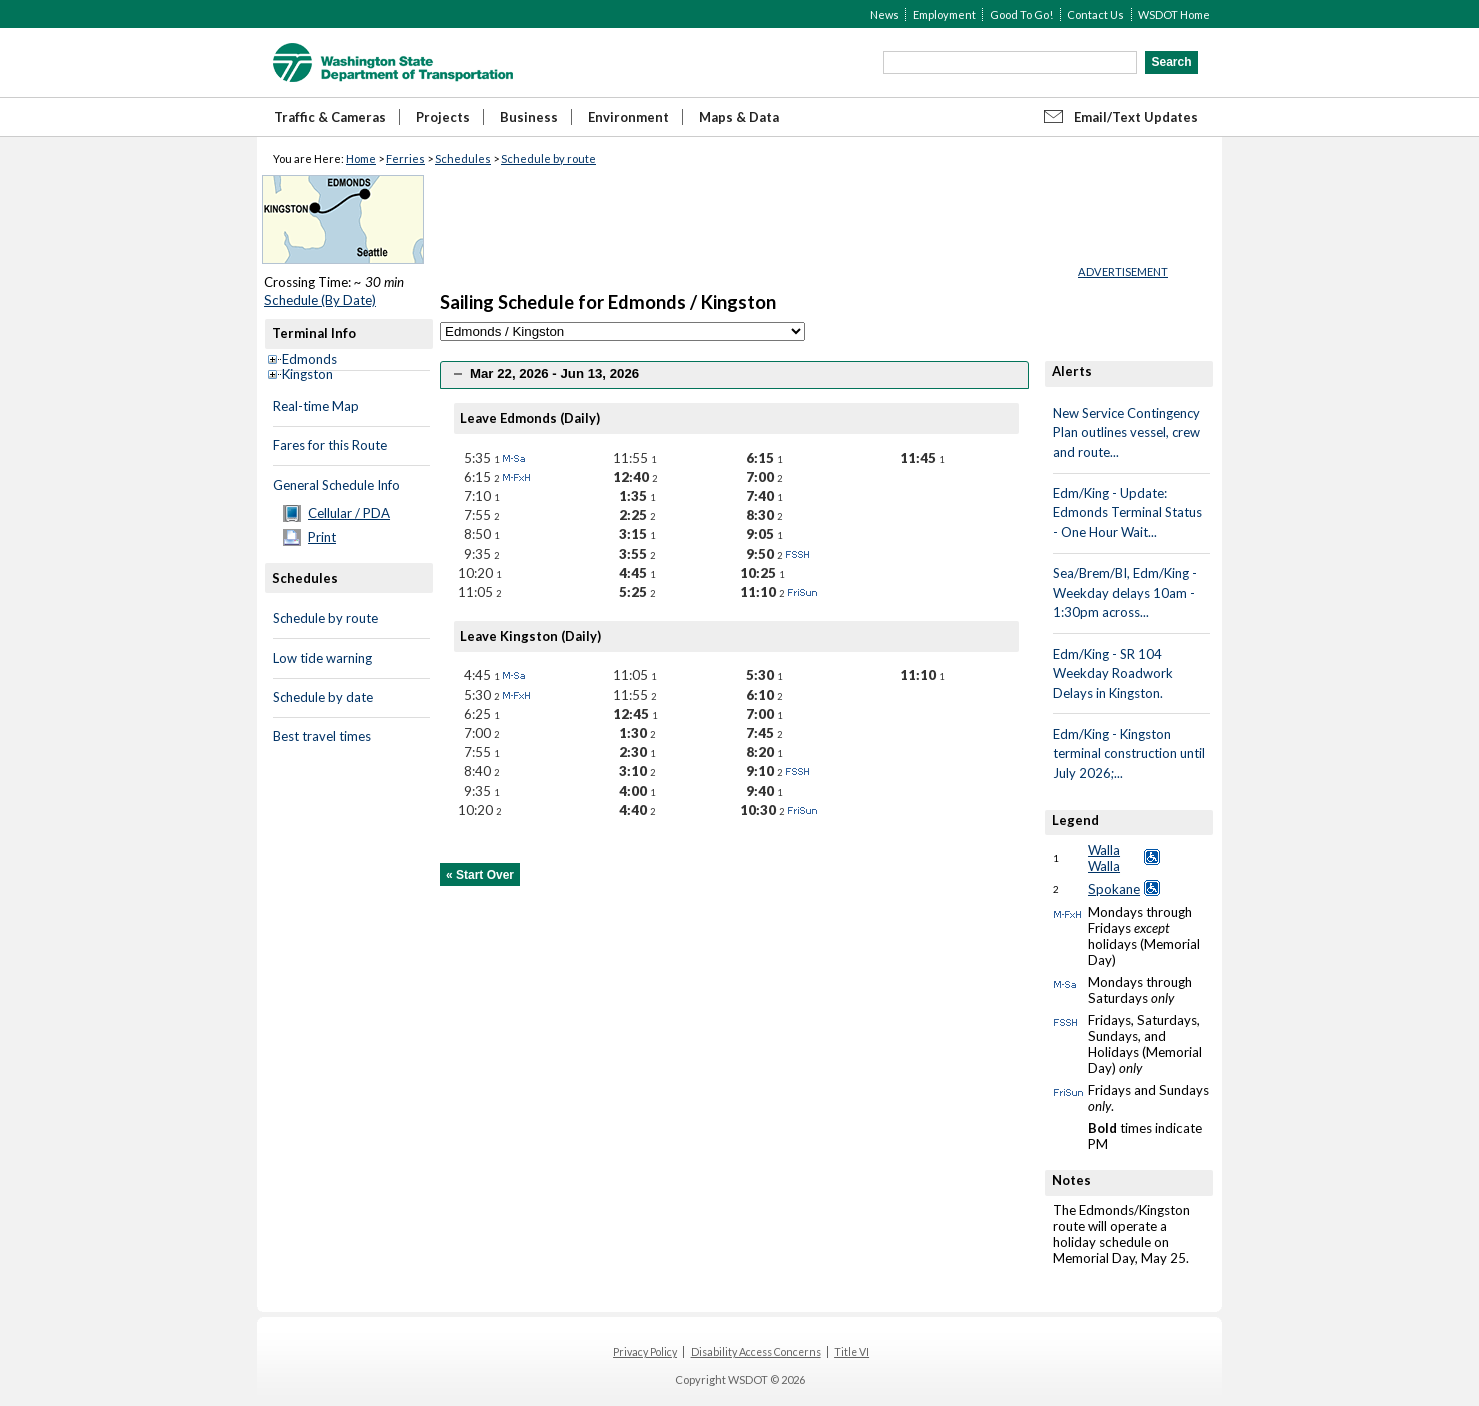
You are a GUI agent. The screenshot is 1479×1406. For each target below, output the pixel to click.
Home (361, 158)
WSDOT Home (1174, 14)
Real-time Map (316, 406)
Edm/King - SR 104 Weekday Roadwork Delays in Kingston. (1113, 673)
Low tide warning (322, 658)
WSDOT (393, 62)
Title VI (851, 1352)
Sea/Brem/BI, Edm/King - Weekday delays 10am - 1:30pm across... (1125, 592)
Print (322, 537)
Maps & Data (739, 117)
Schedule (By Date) (320, 300)
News (884, 14)
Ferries (405, 158)
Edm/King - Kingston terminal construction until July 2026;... (1129, 753)
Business (529, 117)
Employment (944, 14)
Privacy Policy (645, 1352)
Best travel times (322, 736)
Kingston (307, 374)
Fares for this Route (330, 445)
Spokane (1114, 889)
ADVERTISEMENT (1123, 271)
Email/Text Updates (1136, 117)
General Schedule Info (336, 485)
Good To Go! (1021, 14)
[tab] (734, 374)
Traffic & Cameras (330, 117)
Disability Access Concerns (756, 1352)
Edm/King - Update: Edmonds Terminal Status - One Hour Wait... (1127, 512)
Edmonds (309, 359)
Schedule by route (548, 158)
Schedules (463, 158)
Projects (443, 117)
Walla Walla (1104, 858)
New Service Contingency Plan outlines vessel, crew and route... (1126, 432)
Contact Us (1095, 14)
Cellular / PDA (349, 513)
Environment (628, 117)
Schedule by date (323, 697)
